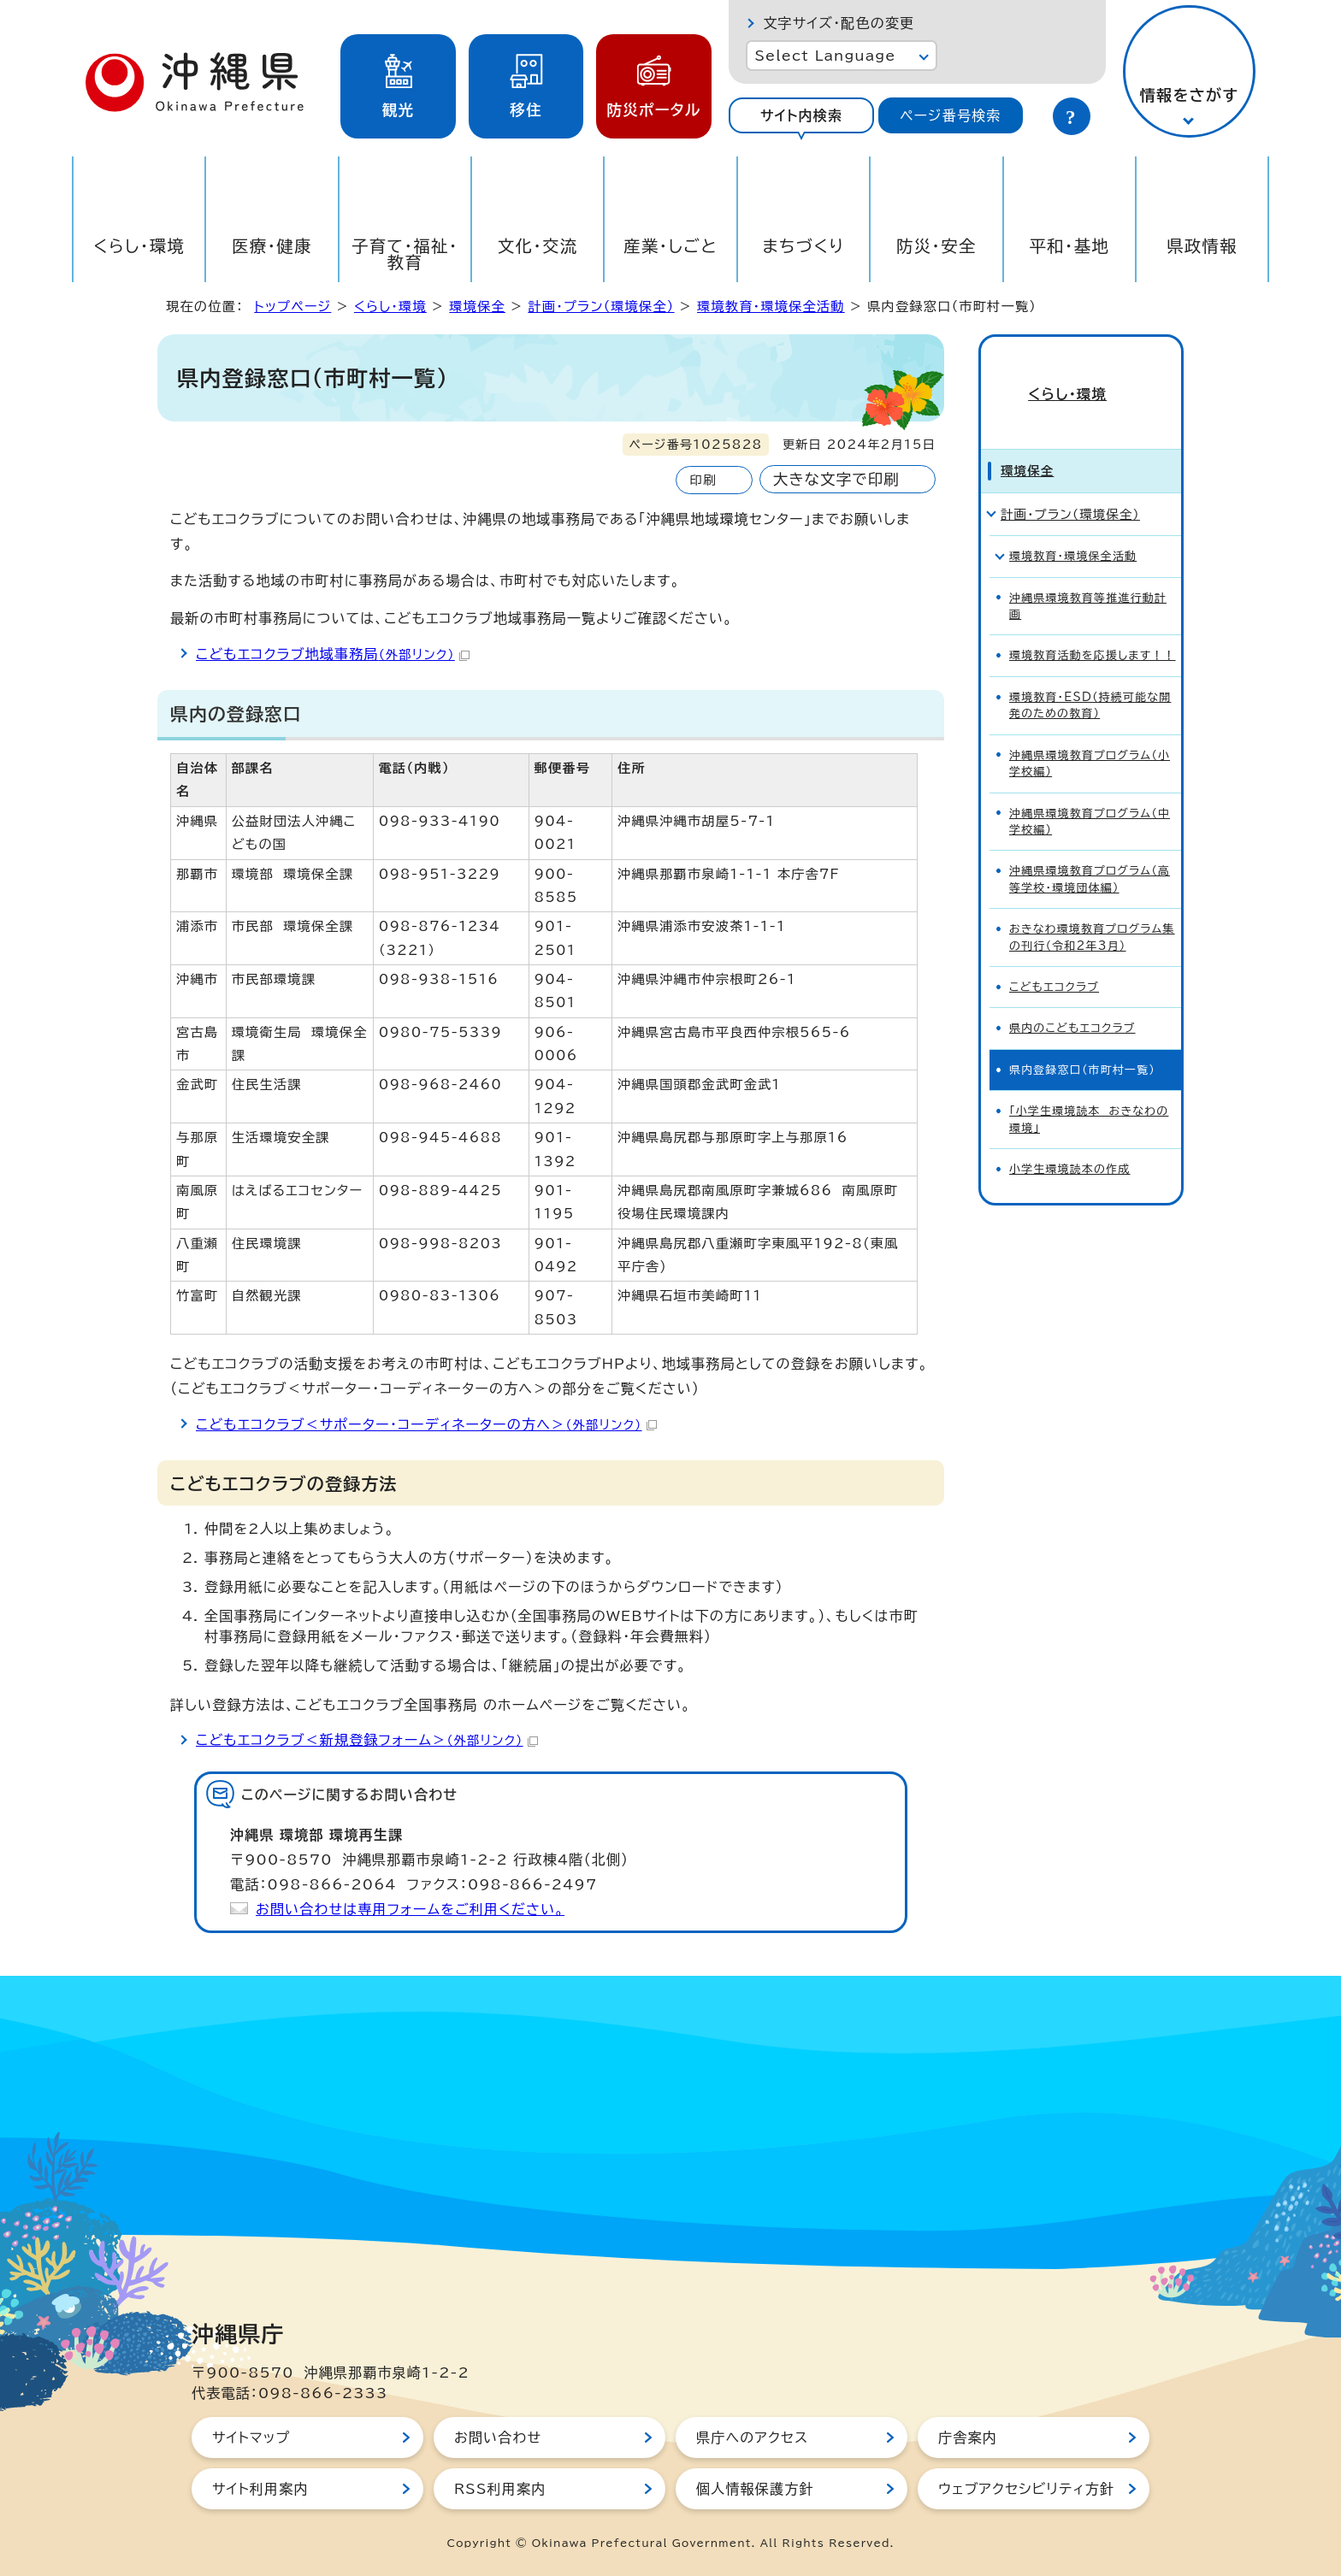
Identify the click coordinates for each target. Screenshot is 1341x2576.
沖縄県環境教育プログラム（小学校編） (1089, 735)
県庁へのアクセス (752, 2437)
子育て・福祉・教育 (404, 254)
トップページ (292, 306)
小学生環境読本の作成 (1070, 1141)
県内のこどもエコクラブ (1072, 1000)
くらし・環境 (139, 246)
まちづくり (803, 246)
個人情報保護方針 (755, 2489)
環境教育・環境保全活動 (771, 306)
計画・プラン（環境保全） (601, 306)
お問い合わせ (497, 2437)
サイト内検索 (801, 115)
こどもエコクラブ (1054, 959)
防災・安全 (936, 246)
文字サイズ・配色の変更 (838, 23)
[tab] (801, 115)
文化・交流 (538, 246)
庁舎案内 (967, 2437)
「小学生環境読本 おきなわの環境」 (1088, 1091)
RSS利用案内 (500, 2489)
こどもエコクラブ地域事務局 (333, 654)
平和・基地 (1069, 246)
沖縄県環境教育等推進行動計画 (1088, 578)
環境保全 (477, 306)
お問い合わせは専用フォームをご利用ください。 (410, 1909)
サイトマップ (251, 2437)
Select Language (824, 55)
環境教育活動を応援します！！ (1092, 628)
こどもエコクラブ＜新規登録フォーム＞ (367, 1740)
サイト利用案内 (260, 2489)
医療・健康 (272, 246)
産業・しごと (670, 246)
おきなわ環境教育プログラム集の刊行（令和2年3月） (1092, 909)
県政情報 (1202, 246)
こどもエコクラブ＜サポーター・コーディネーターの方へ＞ (426, 1424)
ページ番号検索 (950, 115)
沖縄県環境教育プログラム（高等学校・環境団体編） (1089, 851)
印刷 (702, 480)
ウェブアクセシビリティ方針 (1026, 2489)
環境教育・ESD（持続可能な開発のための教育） (1090, 677)
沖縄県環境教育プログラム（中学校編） (1089, 793)
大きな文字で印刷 (836, 479)
